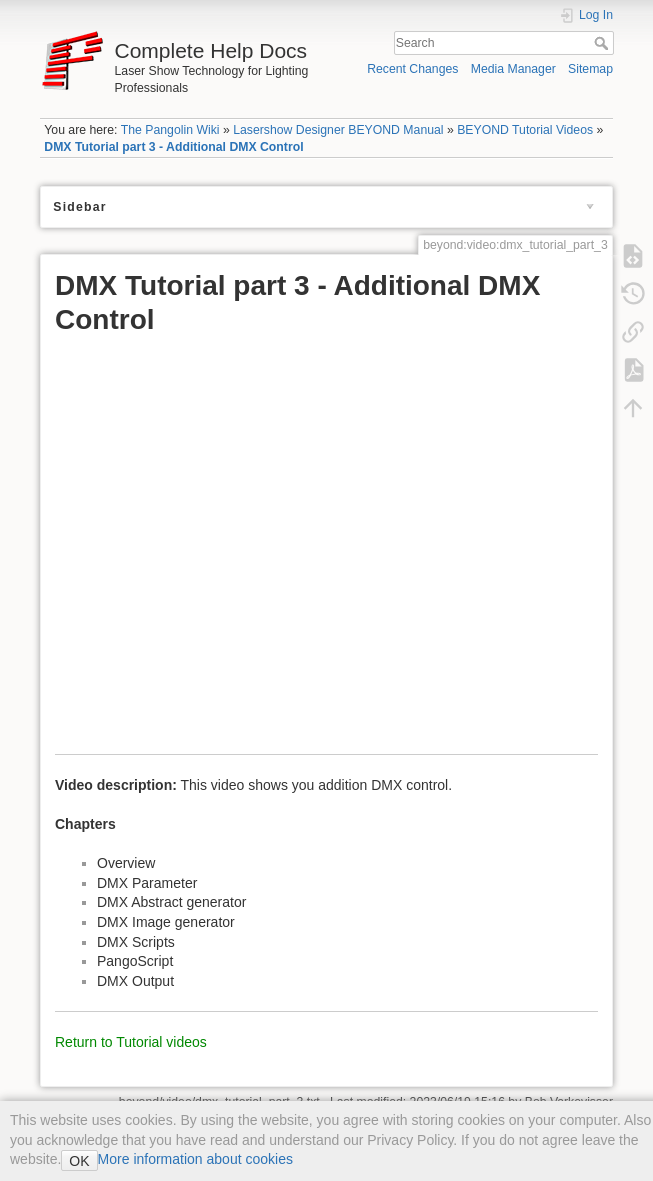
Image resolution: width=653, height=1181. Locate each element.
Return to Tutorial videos (131, 1042)
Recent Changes (412, 69)
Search (603, 43)
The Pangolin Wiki (170, 130)
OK (79, 1161)
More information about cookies (195, 1159)
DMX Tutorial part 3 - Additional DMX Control (173, 147)
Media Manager (513, 69)
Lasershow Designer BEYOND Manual (338, 130)
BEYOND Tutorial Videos (525, 130)
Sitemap (590, 69)
